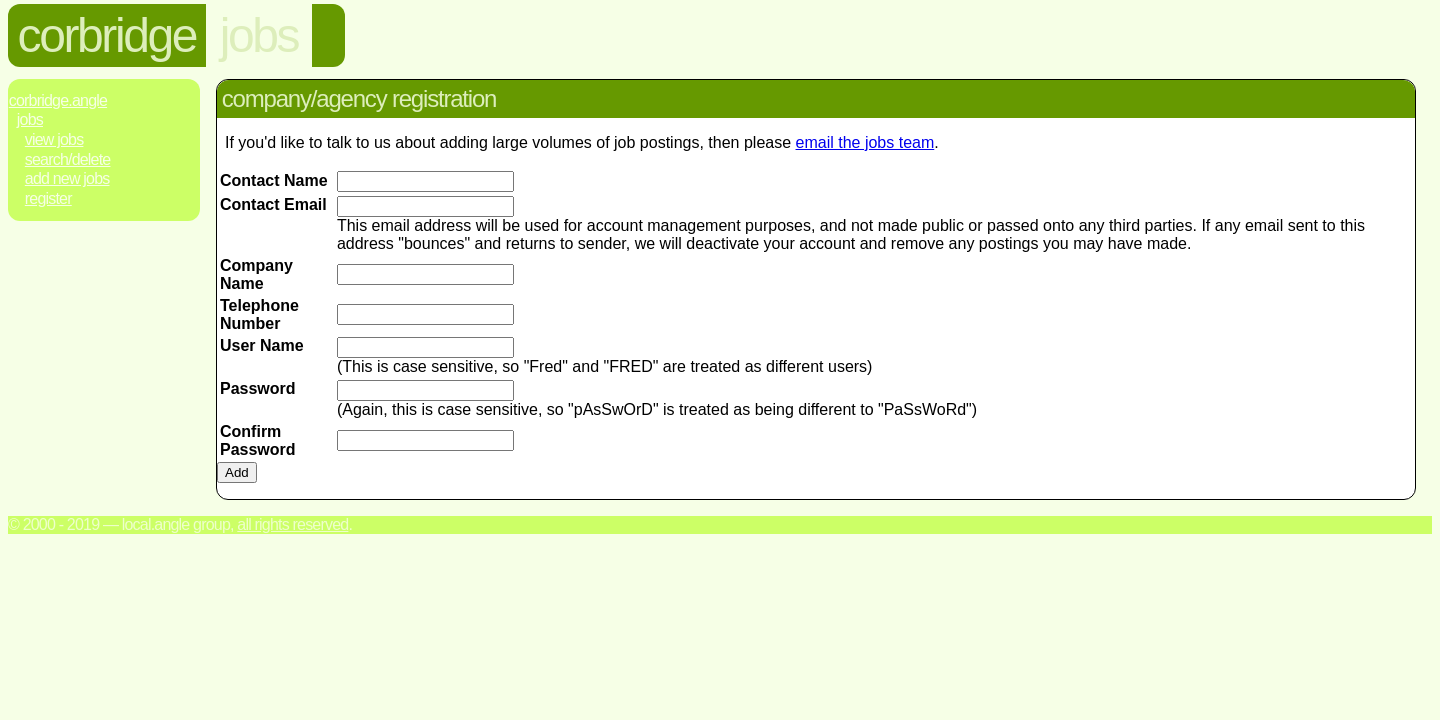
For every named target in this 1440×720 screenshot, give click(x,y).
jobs (259, 35)
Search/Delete (68, 159)
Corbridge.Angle (58, 100)
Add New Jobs (67, 178)
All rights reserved (292, 524)
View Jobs (54, 139)
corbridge (107, 35)
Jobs (30, 119)
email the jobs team (865, 142)
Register (48, 198)
